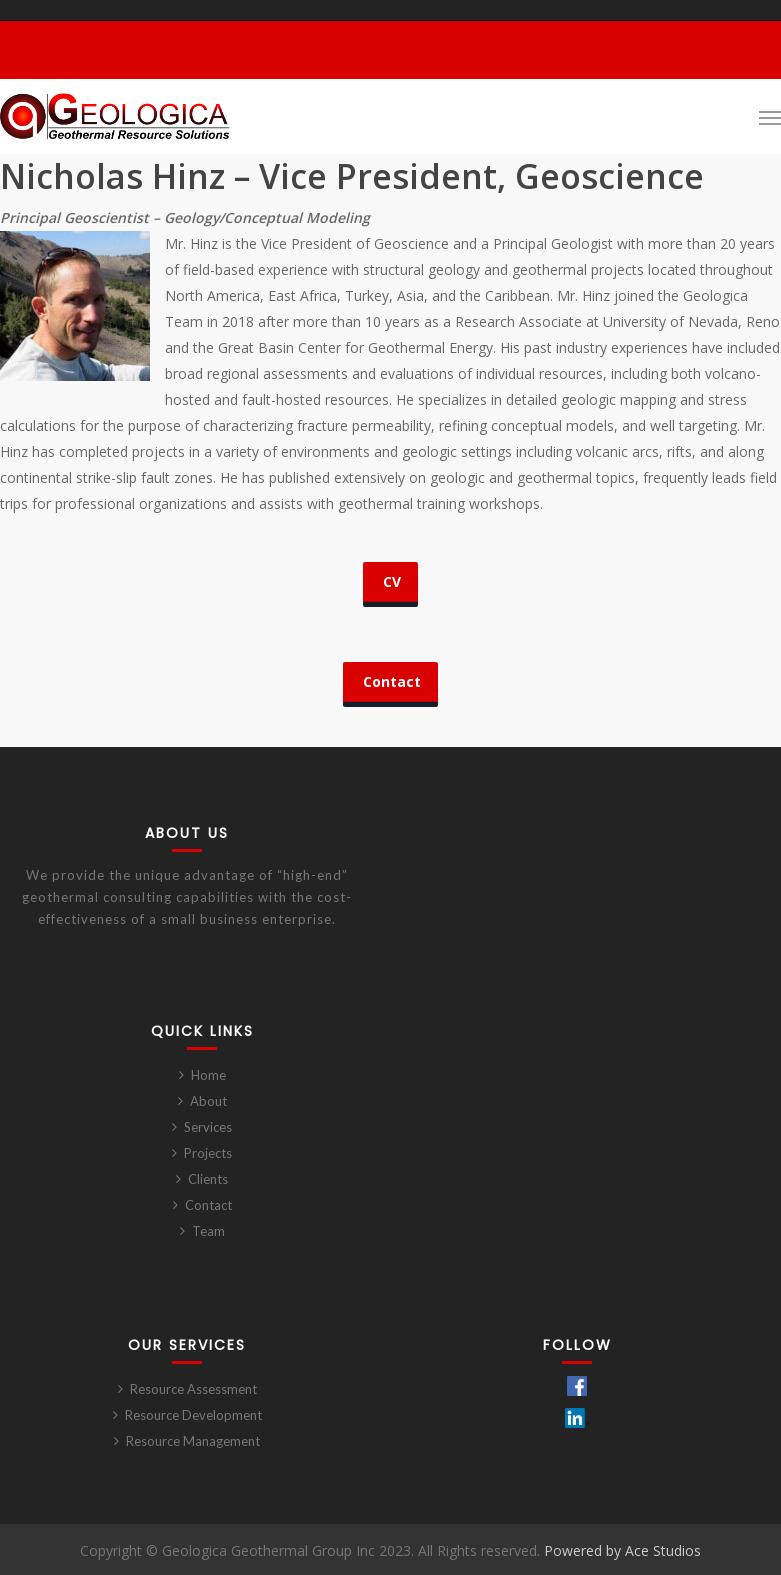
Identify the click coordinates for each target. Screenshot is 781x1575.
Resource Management (193, 1441)
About (208, 1101)
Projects (208, 1153)
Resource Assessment (193, 1389)
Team (208, 1231)
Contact (208, 1205)
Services (208, 1127)
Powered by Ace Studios (622, 1550)
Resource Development (193, 1415)
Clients (208, 1179)
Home (208, 1075)
